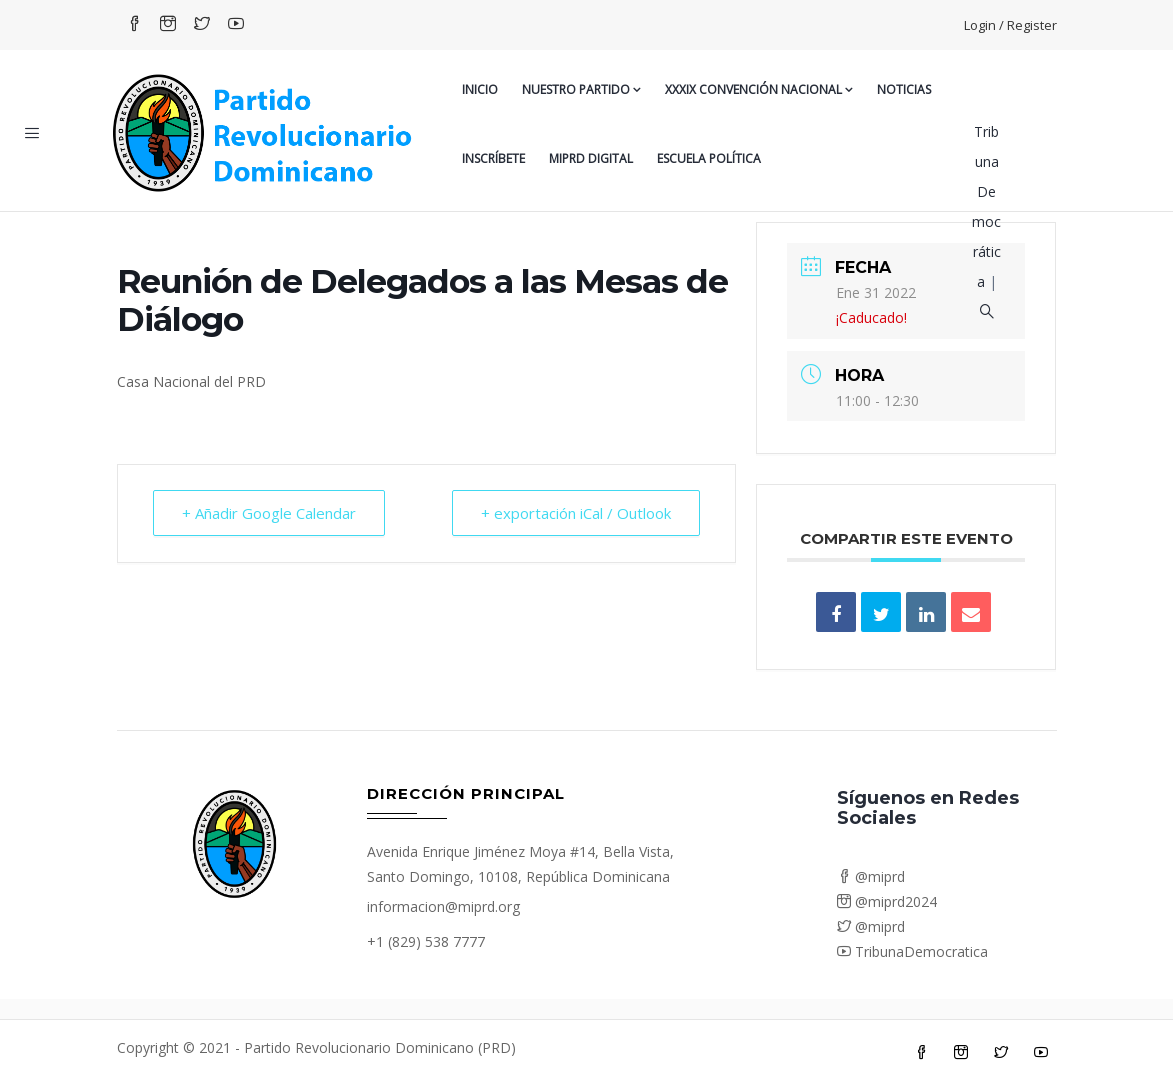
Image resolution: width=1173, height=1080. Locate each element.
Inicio (480, 89)
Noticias (904, 89)
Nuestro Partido (581, 89)
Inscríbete (493, 158)
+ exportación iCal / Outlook (576, 513)
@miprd (871, 876)
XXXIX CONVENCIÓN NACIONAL (759, 89)
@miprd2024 (887, 901)
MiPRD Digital (591, 158)
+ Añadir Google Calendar (269, 513)
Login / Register (1010, 25)
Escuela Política (709, 158)
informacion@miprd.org (443, 906)
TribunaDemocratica (912, 951)
